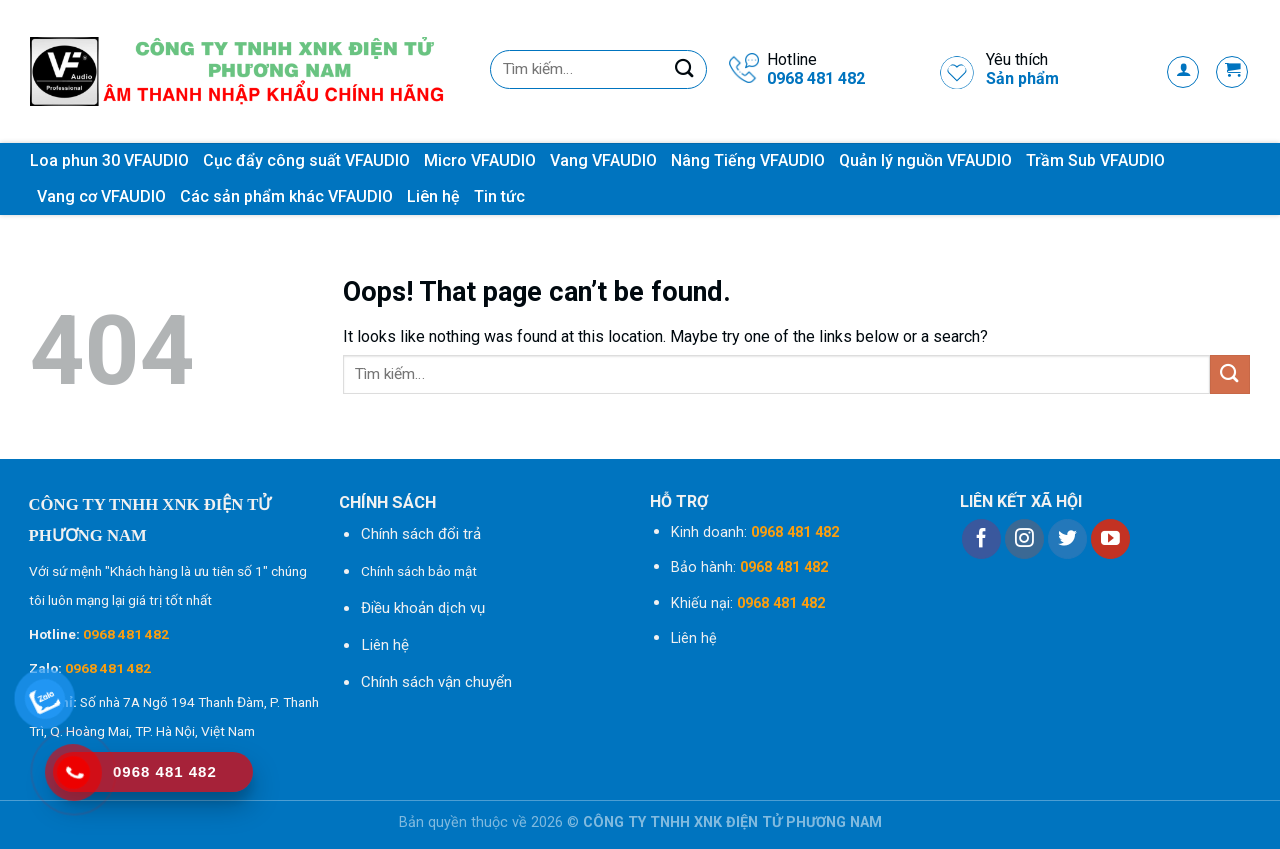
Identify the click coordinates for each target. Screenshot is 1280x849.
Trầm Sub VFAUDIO (1095, 160)
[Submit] (685, 69)
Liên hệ (433, 196)
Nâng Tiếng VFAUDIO (748, 160)
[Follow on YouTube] (1110, 539)
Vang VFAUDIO (603, 160)
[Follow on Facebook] (981, 539)
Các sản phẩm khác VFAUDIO (286, 196)
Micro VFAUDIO (480, 160)
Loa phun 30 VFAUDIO (109, 160)
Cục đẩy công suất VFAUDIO (306, 160)
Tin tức (499, 196)
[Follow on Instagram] (1024, 539)
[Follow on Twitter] (1067, 539)
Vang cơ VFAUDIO (101, 196)
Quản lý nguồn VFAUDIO (925, 160)
